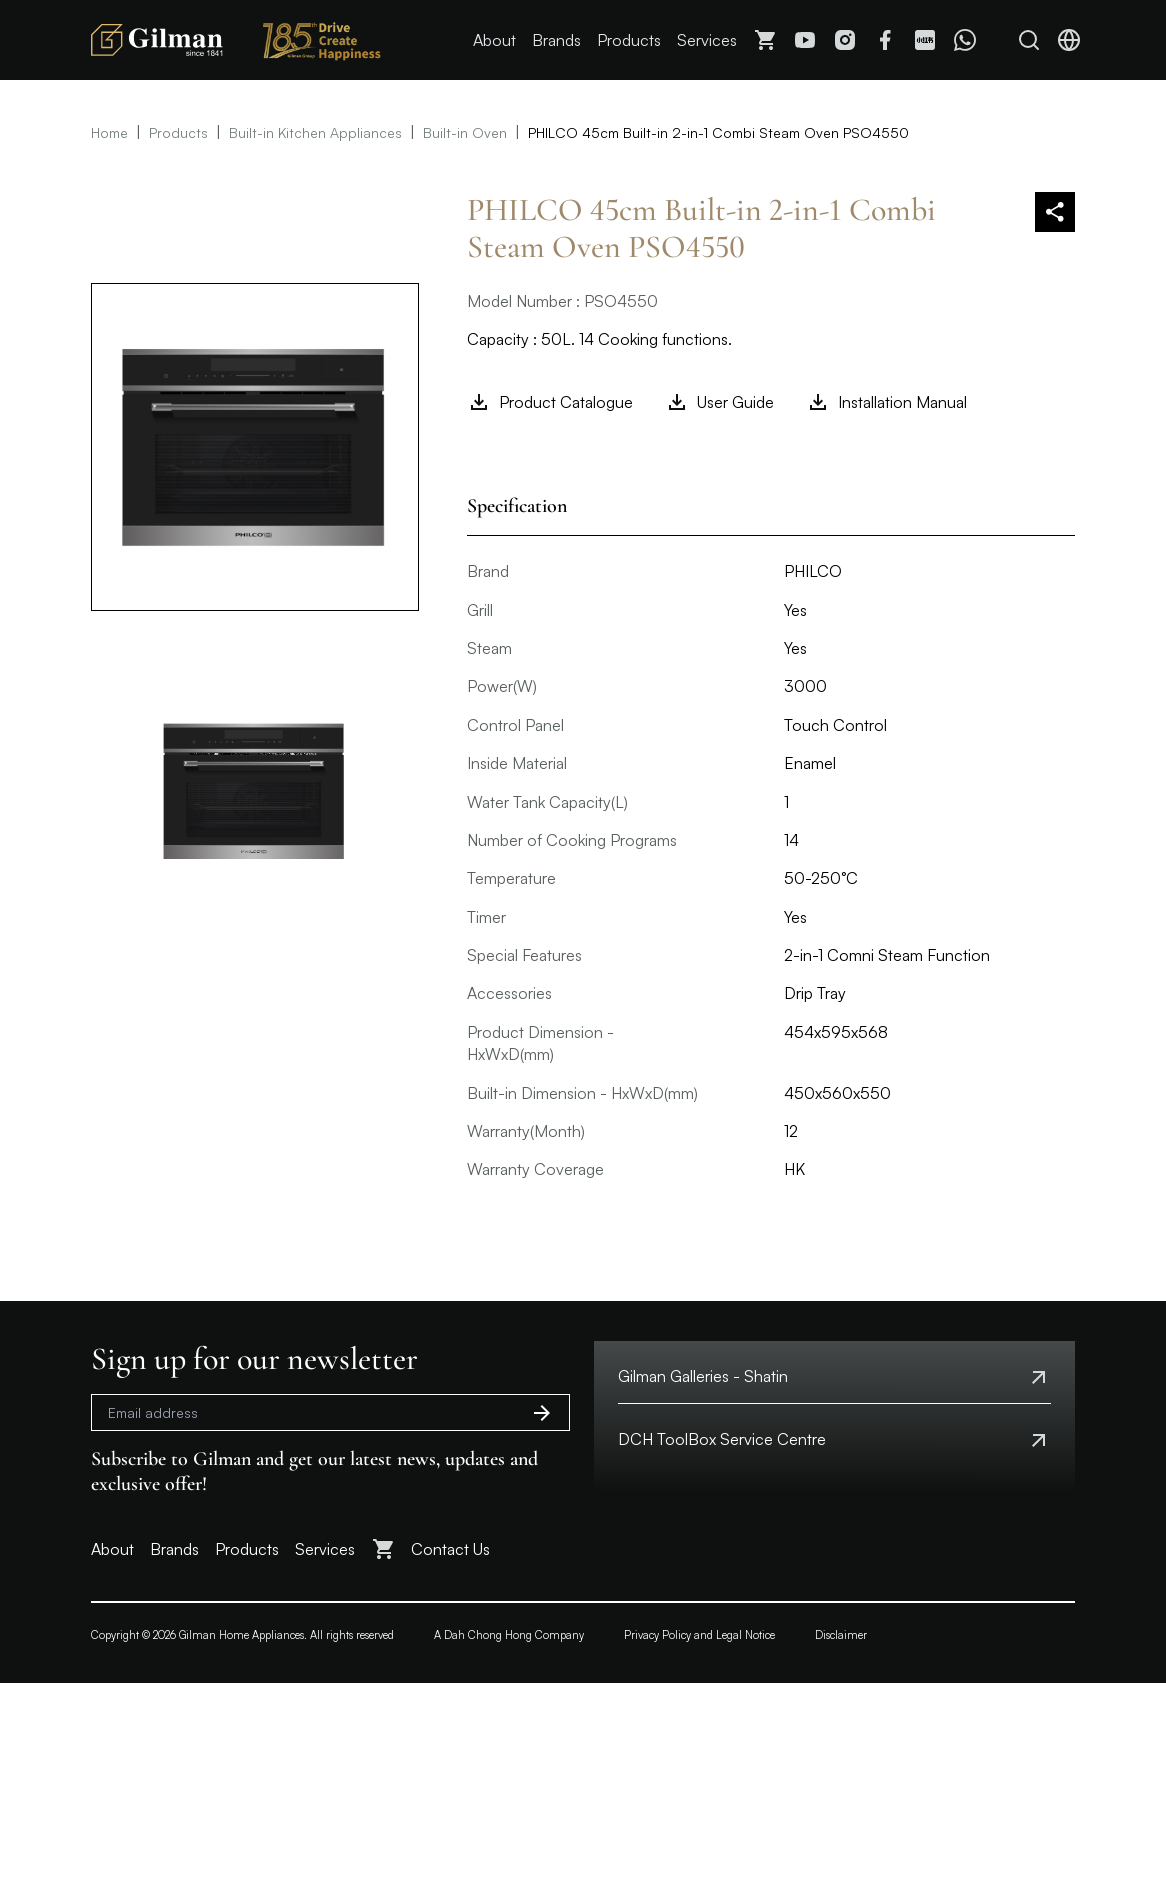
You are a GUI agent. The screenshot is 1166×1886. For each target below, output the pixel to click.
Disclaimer (841, 1635)
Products (629, 40)
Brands (556, 40)
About (494, 40)
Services (707, 40)
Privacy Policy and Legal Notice (699, 1635)
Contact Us (450, 1549)
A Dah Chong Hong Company (509, 1635)
